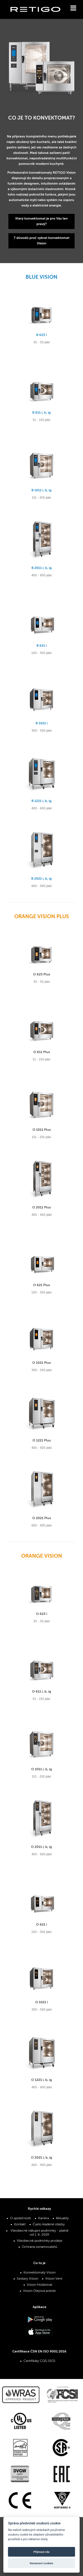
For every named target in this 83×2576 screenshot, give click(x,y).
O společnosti (20, 2218)
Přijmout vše (42, 2551)
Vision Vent (53, 2278)
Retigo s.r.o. (38, 16)
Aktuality (62, 2218)
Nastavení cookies (41, 2563)
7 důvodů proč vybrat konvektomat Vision (41, 240)
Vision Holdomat (39, 2285)
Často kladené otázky (49, 2224)
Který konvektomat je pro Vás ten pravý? (41, 221)
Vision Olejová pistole (39, 2291)
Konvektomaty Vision (39, 2272)
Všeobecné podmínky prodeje (39, 2241)
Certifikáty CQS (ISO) (39, 2361)
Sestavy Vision (27, 2278)
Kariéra (43, 2218)
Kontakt (20, 2224)
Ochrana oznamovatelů (39, 2247)
